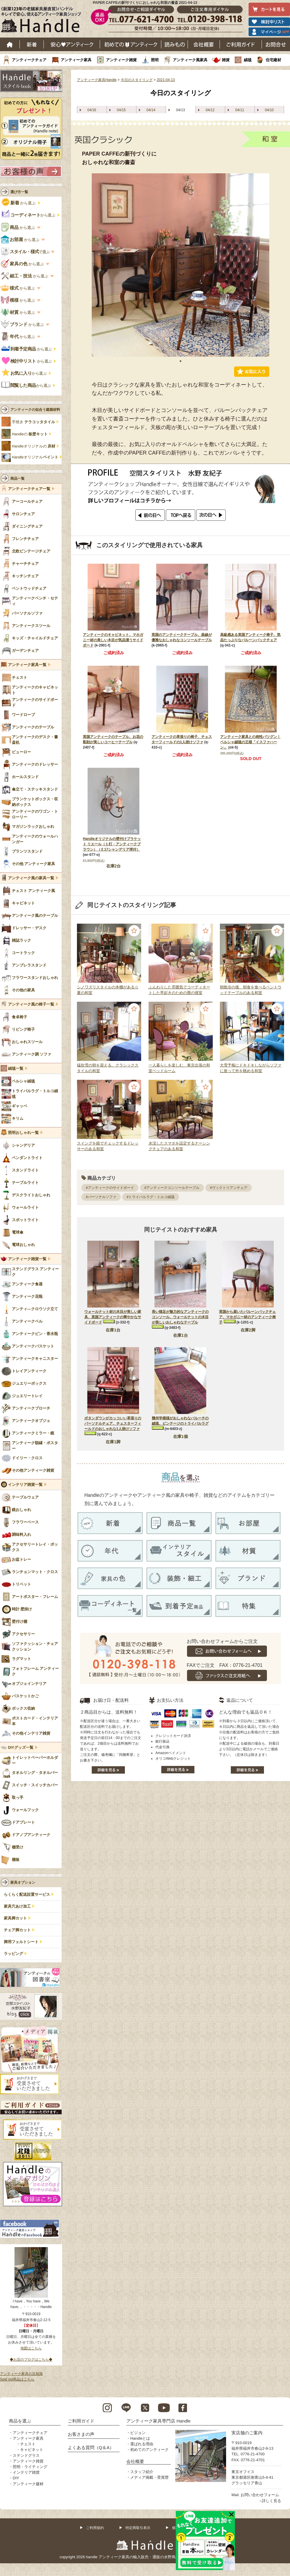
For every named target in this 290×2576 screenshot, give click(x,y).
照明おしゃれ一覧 (23, 1133)
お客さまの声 (81, 2434)
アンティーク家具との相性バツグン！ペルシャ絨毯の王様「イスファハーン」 (250, 742)
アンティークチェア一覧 (29, 489)
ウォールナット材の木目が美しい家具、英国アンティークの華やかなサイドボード (112, 1317)
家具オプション (22, 1882)
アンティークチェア (29, 60)
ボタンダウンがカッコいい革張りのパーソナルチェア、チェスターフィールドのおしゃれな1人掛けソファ (112, 1423)
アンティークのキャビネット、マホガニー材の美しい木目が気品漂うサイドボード (113, 640)
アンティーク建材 (28, 2484)
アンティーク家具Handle (97, 80)
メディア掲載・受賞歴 (149, 2477)
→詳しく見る (269, 2501)
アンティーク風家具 (190, 60)
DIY (16, 2478)
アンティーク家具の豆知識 (21, 2374)
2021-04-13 (166, 80)
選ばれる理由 (141, 2444)
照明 (155, 60)
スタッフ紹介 (141, 2472)
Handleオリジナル (35, 457)
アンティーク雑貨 (121, 60)
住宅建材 (273, 60)
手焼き (33, 422)
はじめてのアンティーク (130, 44)
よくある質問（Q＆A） (91, 2447)
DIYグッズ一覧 (20, 1748)
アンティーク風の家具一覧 (31, 878)
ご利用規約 (95, 2528)
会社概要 (204, 44)
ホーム (10, 44)
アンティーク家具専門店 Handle (158, 2420)
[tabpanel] (180, 265)
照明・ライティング (30, 2467)
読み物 (174, 44)
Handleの (30, 434)
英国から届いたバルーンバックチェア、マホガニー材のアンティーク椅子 (247, 1317)
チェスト (28, 2444)
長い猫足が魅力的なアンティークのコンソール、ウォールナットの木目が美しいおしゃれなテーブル (180, 1317)
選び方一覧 (19, 192)
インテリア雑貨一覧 (25, 1485)
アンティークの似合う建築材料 (35, 410)
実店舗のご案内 (246, 2432)
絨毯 (248, 60)
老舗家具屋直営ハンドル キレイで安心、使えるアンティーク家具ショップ (43, 21)
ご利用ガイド (241, 44)
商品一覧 (17, 478)
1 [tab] (180, 361)
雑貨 (226, 60)
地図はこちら (31, 2348)
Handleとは (140, 2438)
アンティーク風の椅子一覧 (31, 1004)
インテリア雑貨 (26, 2472)
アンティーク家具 (76, 60)
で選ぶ (25, 252)
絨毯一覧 (15, 1068)
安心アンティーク (72, 44)
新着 (32, 44)
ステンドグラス (26, 2455)
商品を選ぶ (20, 2420)
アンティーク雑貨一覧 (27, 1259)
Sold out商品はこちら (17, 2379)
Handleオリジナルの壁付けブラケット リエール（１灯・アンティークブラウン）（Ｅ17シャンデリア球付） (112, 844)
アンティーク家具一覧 (27, 665)
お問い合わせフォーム (260, 2495)
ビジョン (138, 2432)
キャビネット (31, 2449)
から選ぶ (19, 203)
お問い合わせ (276, 44)
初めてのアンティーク (149, 2449)
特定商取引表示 (137, 2528)
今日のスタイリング (137, 80)
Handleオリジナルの (33, 446)
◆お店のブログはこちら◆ (31, 2359)
